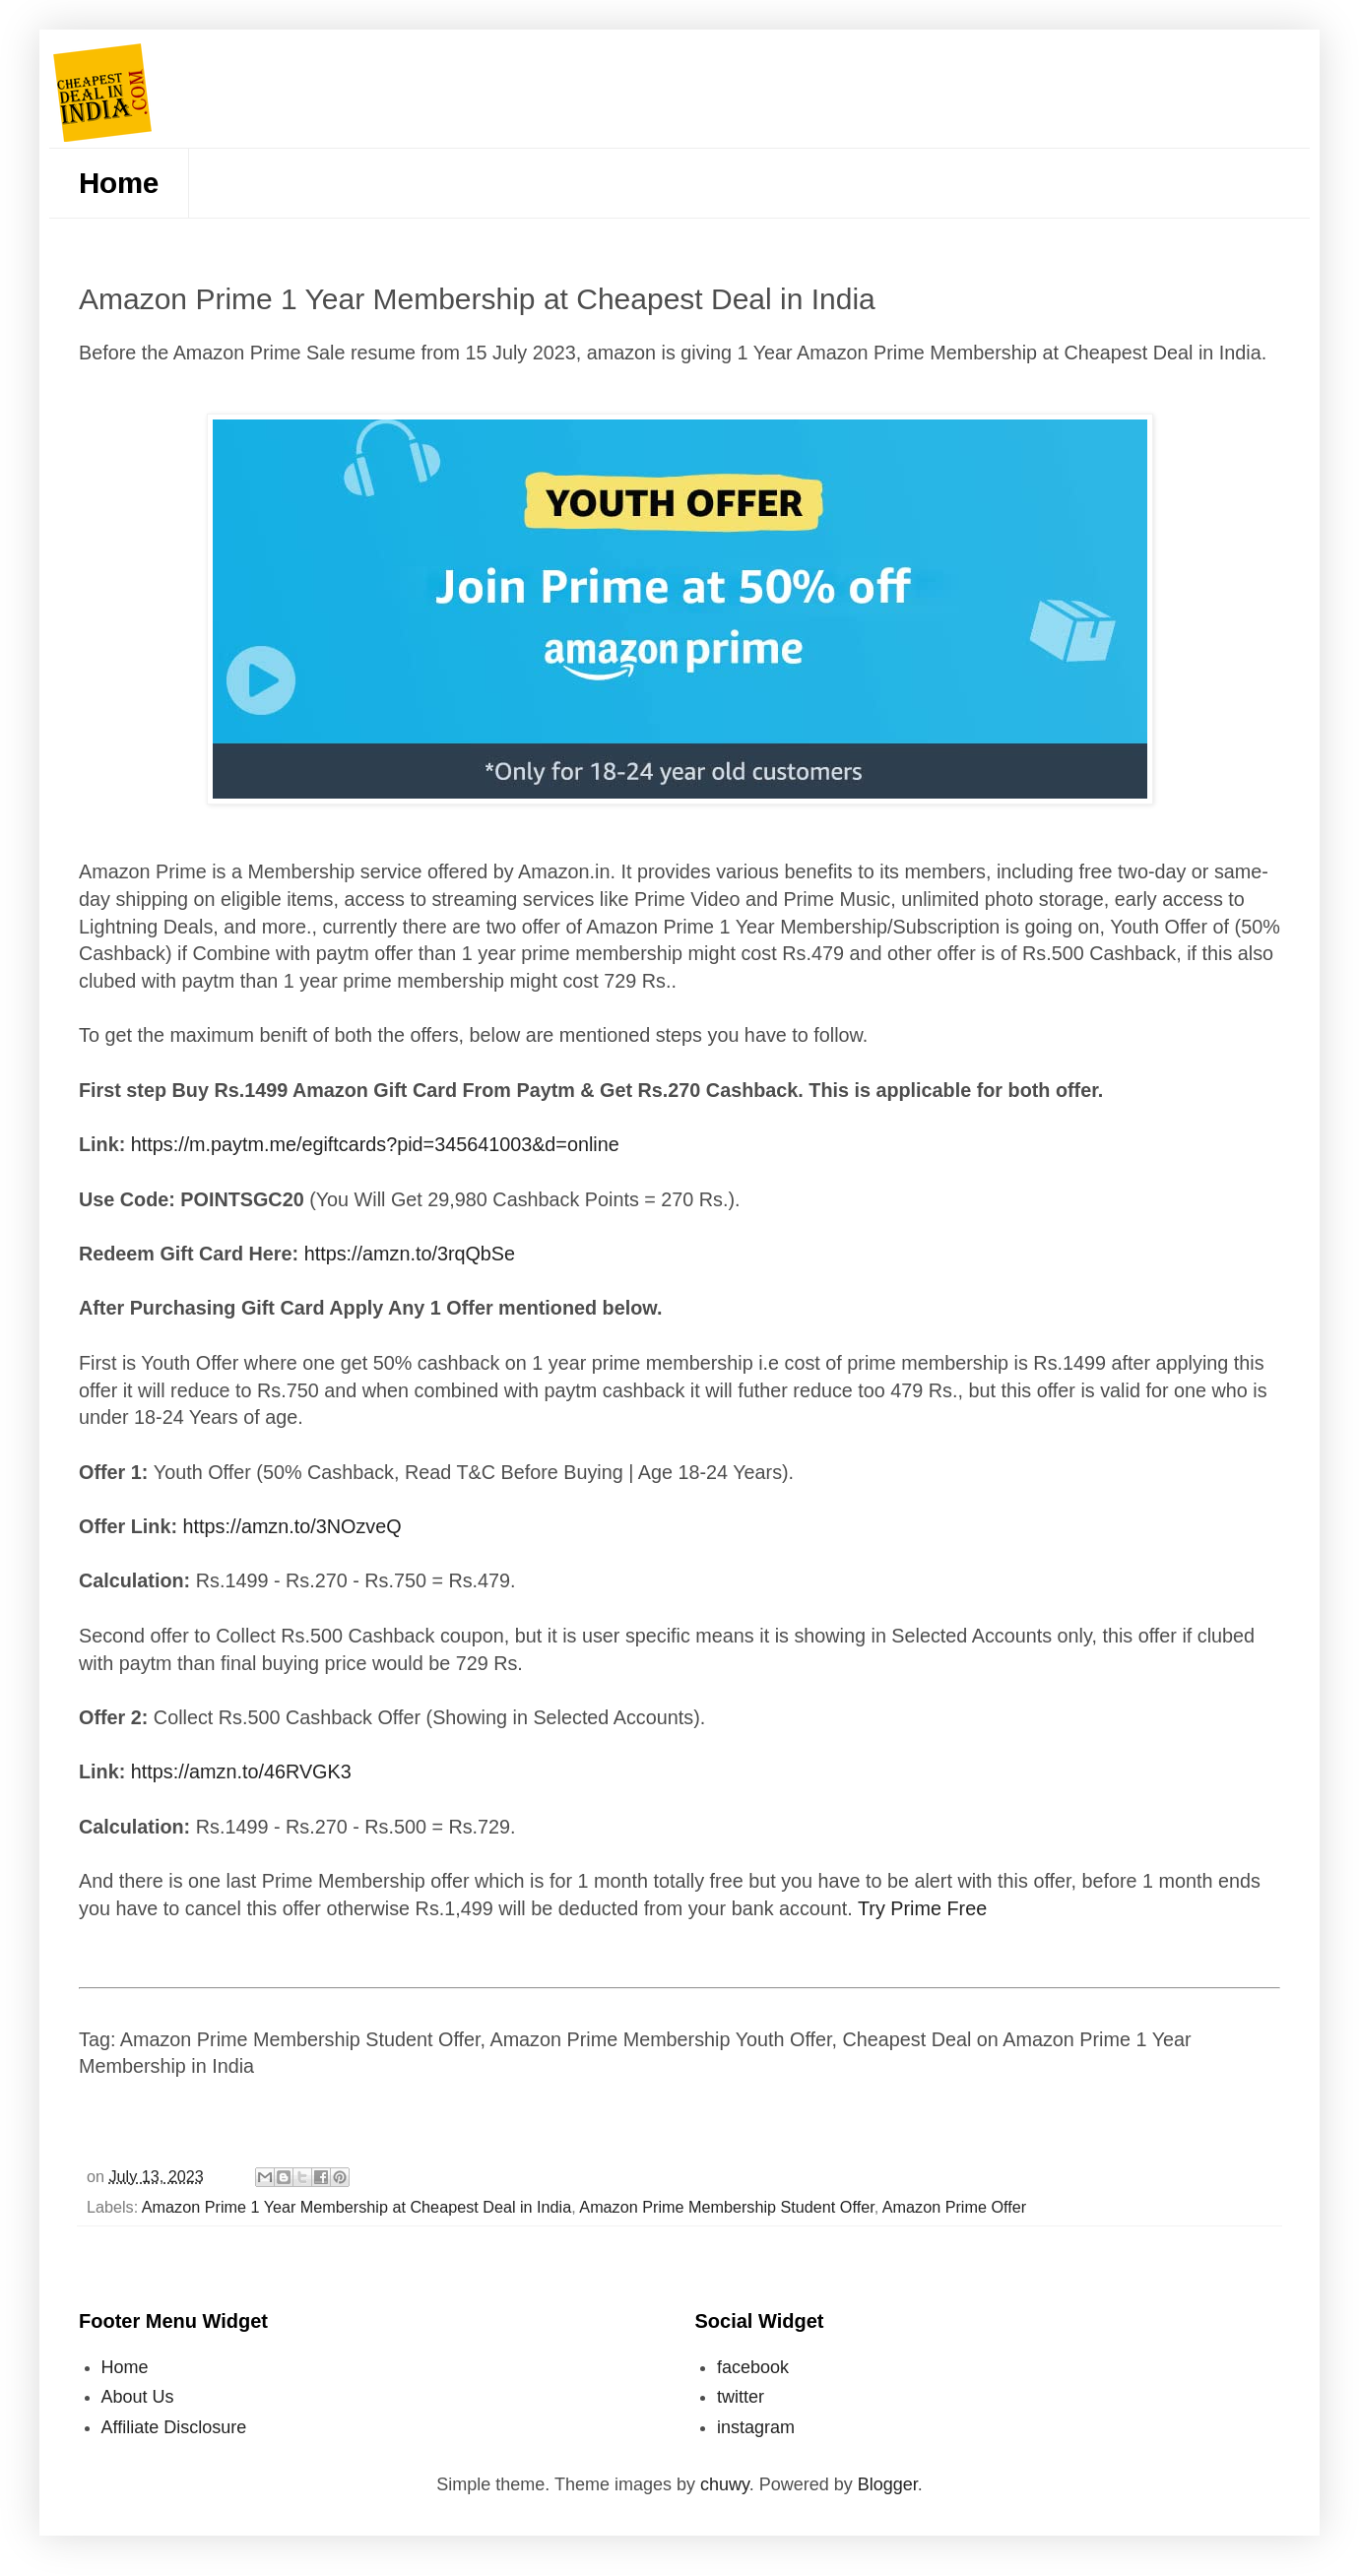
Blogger (888, 2484)
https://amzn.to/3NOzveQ (292, 1526)
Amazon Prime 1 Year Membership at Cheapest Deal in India (356, 2207)
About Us (137, 2397)
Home (119, 182)
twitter (740, 2397)
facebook (753, 2367)
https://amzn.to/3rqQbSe (409, 1253)
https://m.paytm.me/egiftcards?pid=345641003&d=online (375, 1144)
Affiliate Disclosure (174, 2427)
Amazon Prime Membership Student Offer (726, 2207)
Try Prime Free (922, 1908)
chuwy (724, 2484)
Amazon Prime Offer (954, 2207)
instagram (756, 2427)
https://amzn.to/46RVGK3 (241, 1771)
